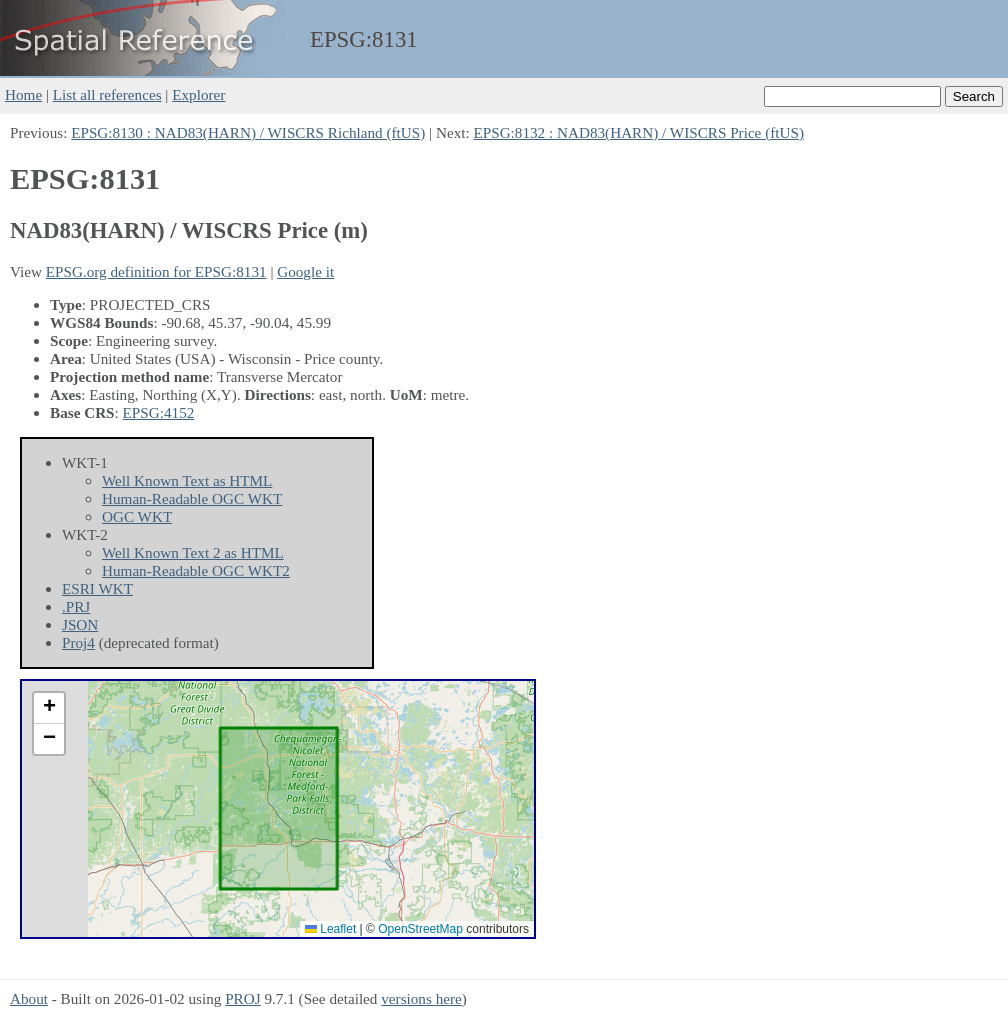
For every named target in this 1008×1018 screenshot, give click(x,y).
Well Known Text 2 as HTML (193, 552)
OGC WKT (137, 516)
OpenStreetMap (420, 929)
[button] (49, 708)
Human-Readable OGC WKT (192, 498)
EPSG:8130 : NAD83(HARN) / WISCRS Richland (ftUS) (248, 132)
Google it (305, 271)
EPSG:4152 (159, 412)
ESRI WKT (97, 588)
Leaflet (330, 929)
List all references (107, 94)
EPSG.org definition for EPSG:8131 (156, 271)
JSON (80, 624)
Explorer (198, 94)
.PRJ (76, 606)
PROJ (242, 998)
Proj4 (78, 642)
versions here (421, 998)
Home (23, 94)
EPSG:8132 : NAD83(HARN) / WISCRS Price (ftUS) (638, 132)
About (29, 998)
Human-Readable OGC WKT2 (196, 570)
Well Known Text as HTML (187, 480)
